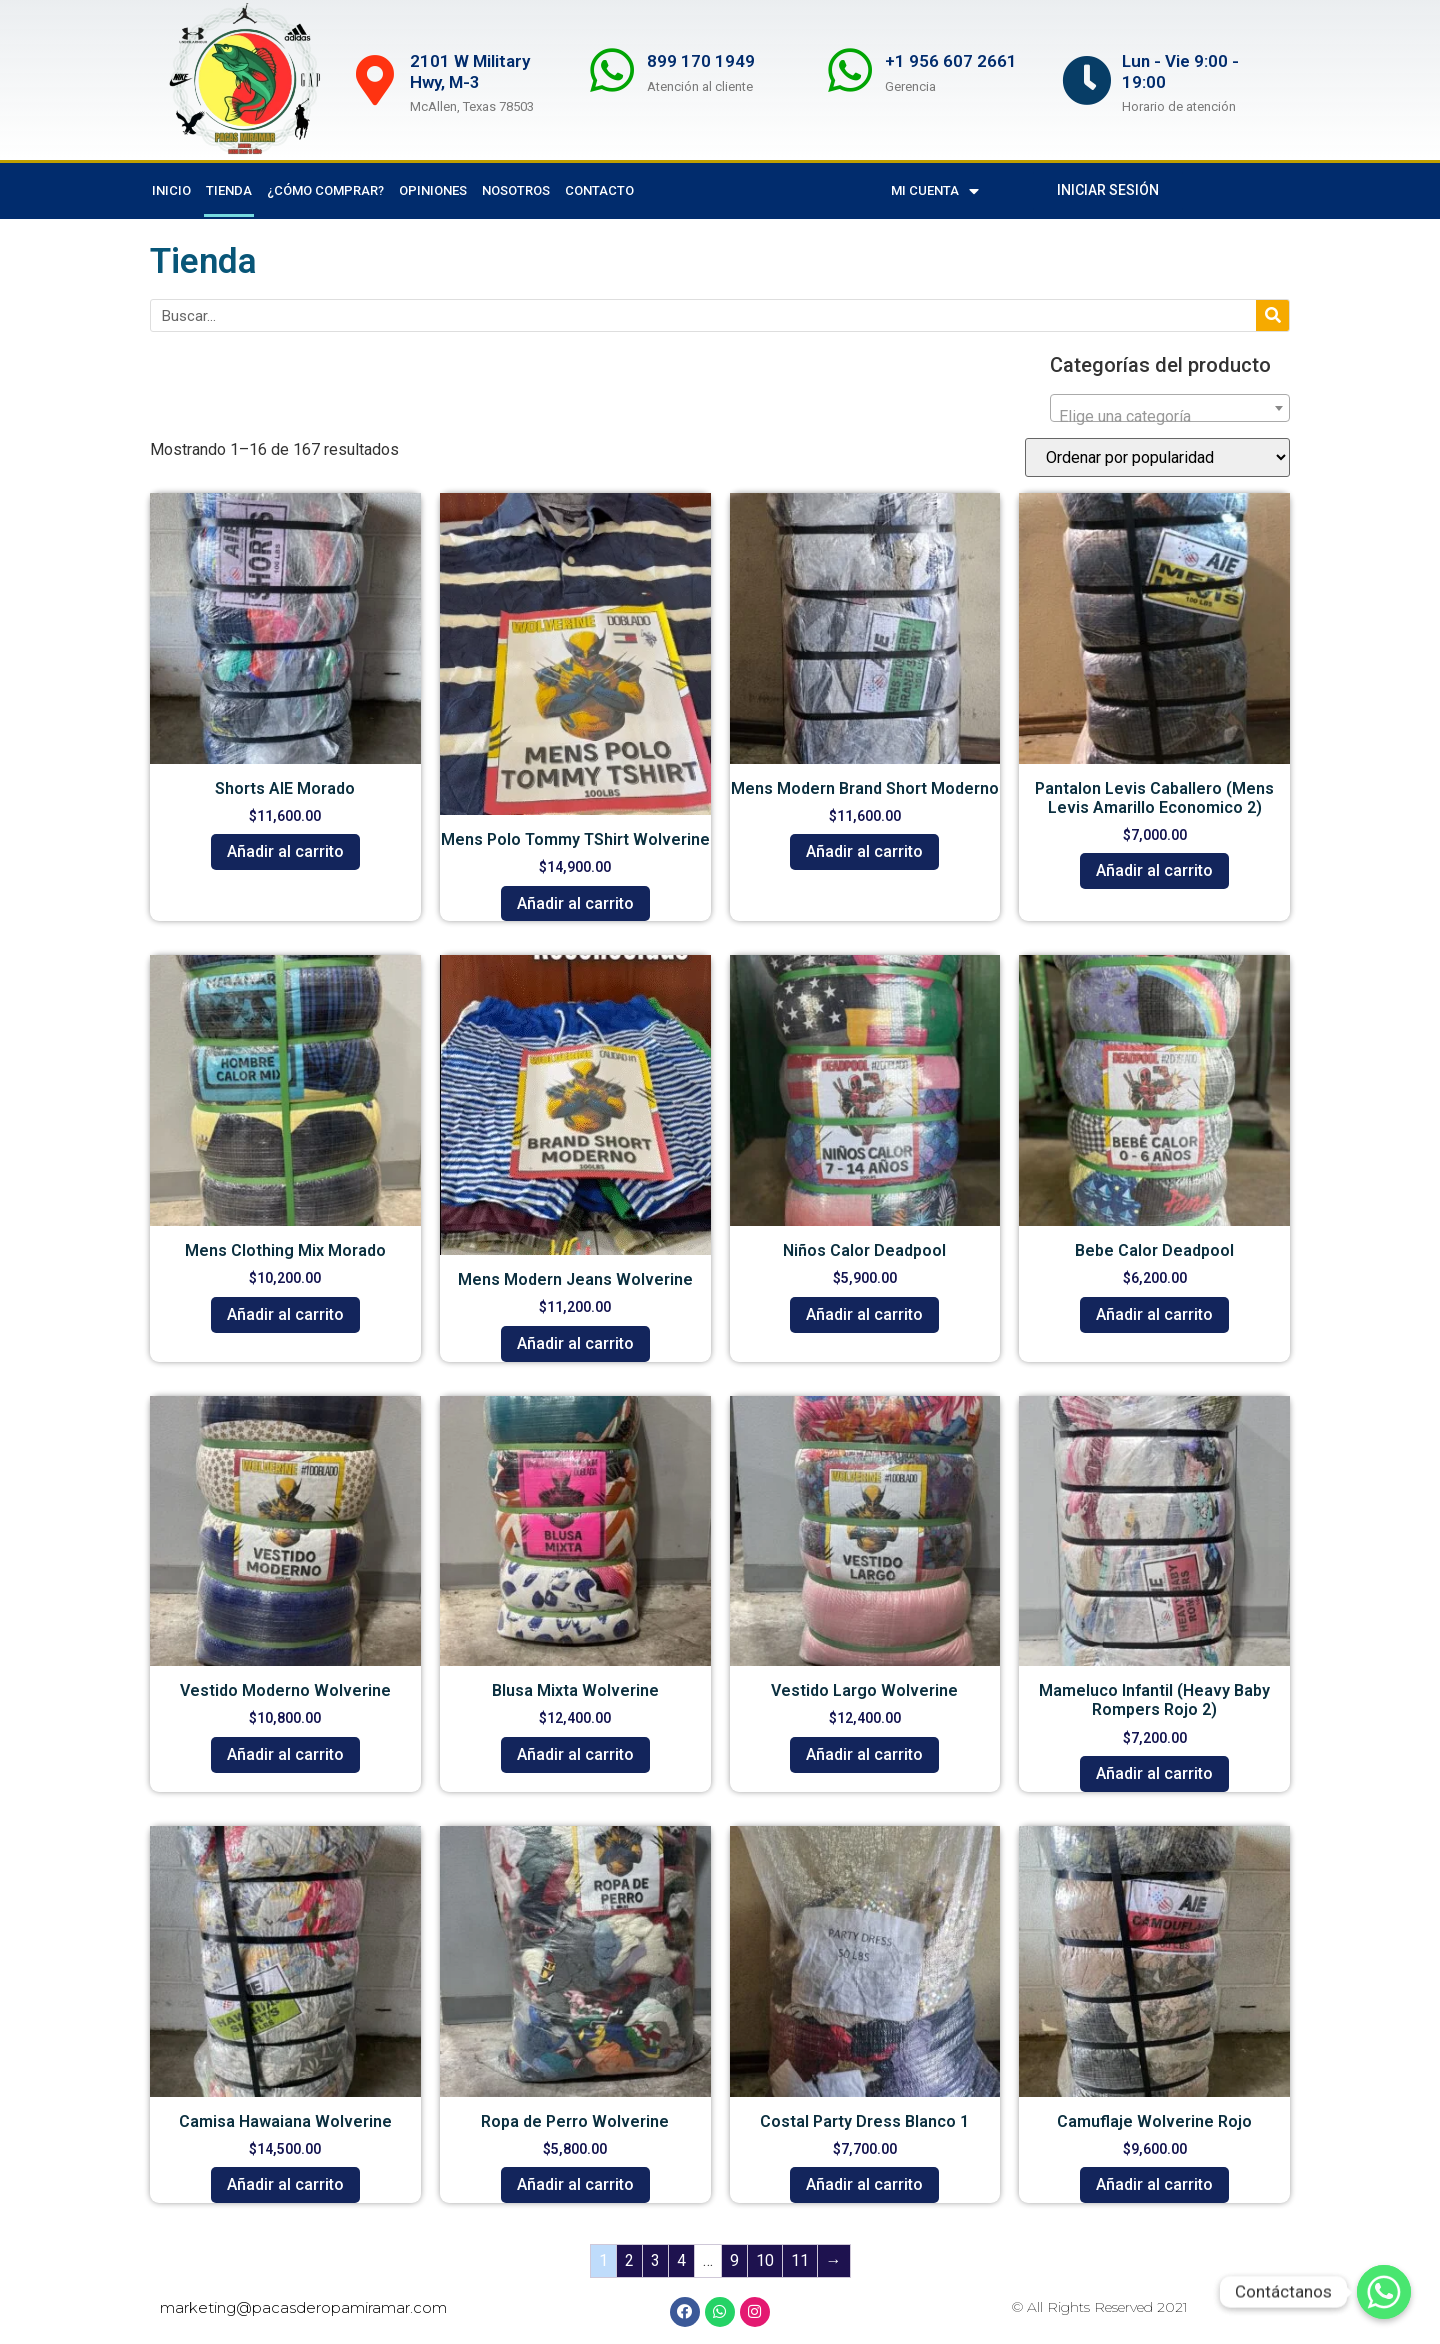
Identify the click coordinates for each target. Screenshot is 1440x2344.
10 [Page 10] (765, 2260)
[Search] (1272, 315)
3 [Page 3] (655, 2260)
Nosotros (516, 190)
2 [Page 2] (629, 2260)
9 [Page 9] (734, 2260)
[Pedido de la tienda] (1157, 457)
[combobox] (1170, 408)
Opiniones (433, 190)
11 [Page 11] (800, 2260)
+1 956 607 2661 (951, 61)
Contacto (599, 190)
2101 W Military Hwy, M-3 (470, 71)
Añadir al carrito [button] (285, 851)
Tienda (229, 190)
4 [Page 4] (681, 2260)
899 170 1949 (701, 61)
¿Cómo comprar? (325, 190)
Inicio (171, 190)
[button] (1108, 190)
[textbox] (1170, 417)
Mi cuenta (935, 191)
